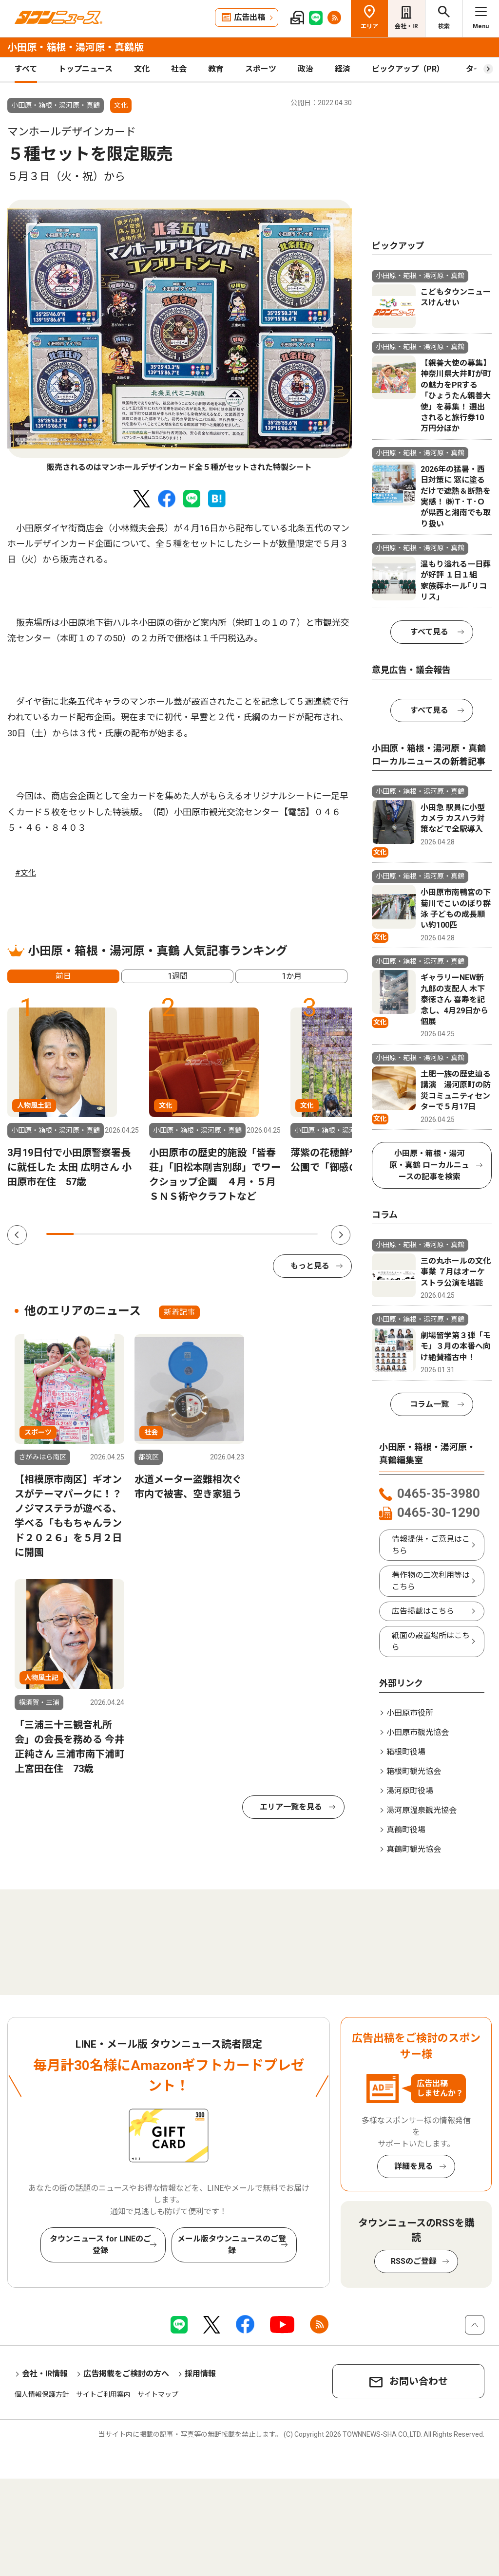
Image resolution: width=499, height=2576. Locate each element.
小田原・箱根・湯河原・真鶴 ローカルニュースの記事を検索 (429, 1165)
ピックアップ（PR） (408, 69)
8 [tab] (250, 1234)
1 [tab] (60, 1234)
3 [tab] (114, 1234)
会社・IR (406, 26)
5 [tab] (168, 1234)
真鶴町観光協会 (413, 1849)
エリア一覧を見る (291, 1806)
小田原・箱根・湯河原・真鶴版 (75, 47)
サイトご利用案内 (103, 2394)
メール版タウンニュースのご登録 (231, 2244)
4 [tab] (141, 1234)
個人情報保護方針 (42, 2394)
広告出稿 (249, 17)
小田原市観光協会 (417, 1732)
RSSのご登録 (414, 2261)
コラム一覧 (429, 1404)
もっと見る (309, 1265)
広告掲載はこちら (423, 1611)
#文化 (25, 872)
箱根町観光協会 (413, 1771)
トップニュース (85, 69)
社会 (179, 69)
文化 (142, 69)
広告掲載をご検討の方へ (126, 2373)
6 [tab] (195, 1234)
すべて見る (429, 631)
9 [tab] (276, 1234)
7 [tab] (222, 1234)
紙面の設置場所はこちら (431, 1641)
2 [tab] (87, 1234)
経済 (342, 69)
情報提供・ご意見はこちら (431, 1544)
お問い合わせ (418, 2381)
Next (340, 1235)
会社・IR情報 (45, 2373)
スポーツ (260, 69)
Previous (17, 1235)
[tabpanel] (179, 336)
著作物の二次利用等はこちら (431, 1580)
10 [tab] (304, 1234)
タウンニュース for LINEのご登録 (100, 2244)
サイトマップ (157, 2394)
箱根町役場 (405, 1751)
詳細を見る (413, 2166)
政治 (305, 69)
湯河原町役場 (409, 1790)
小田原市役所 (409, 1712)
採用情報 (200, 2373)
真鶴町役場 (405, 1829)
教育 (216, 69)
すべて (26, 69)
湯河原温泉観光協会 (421, 1810)
